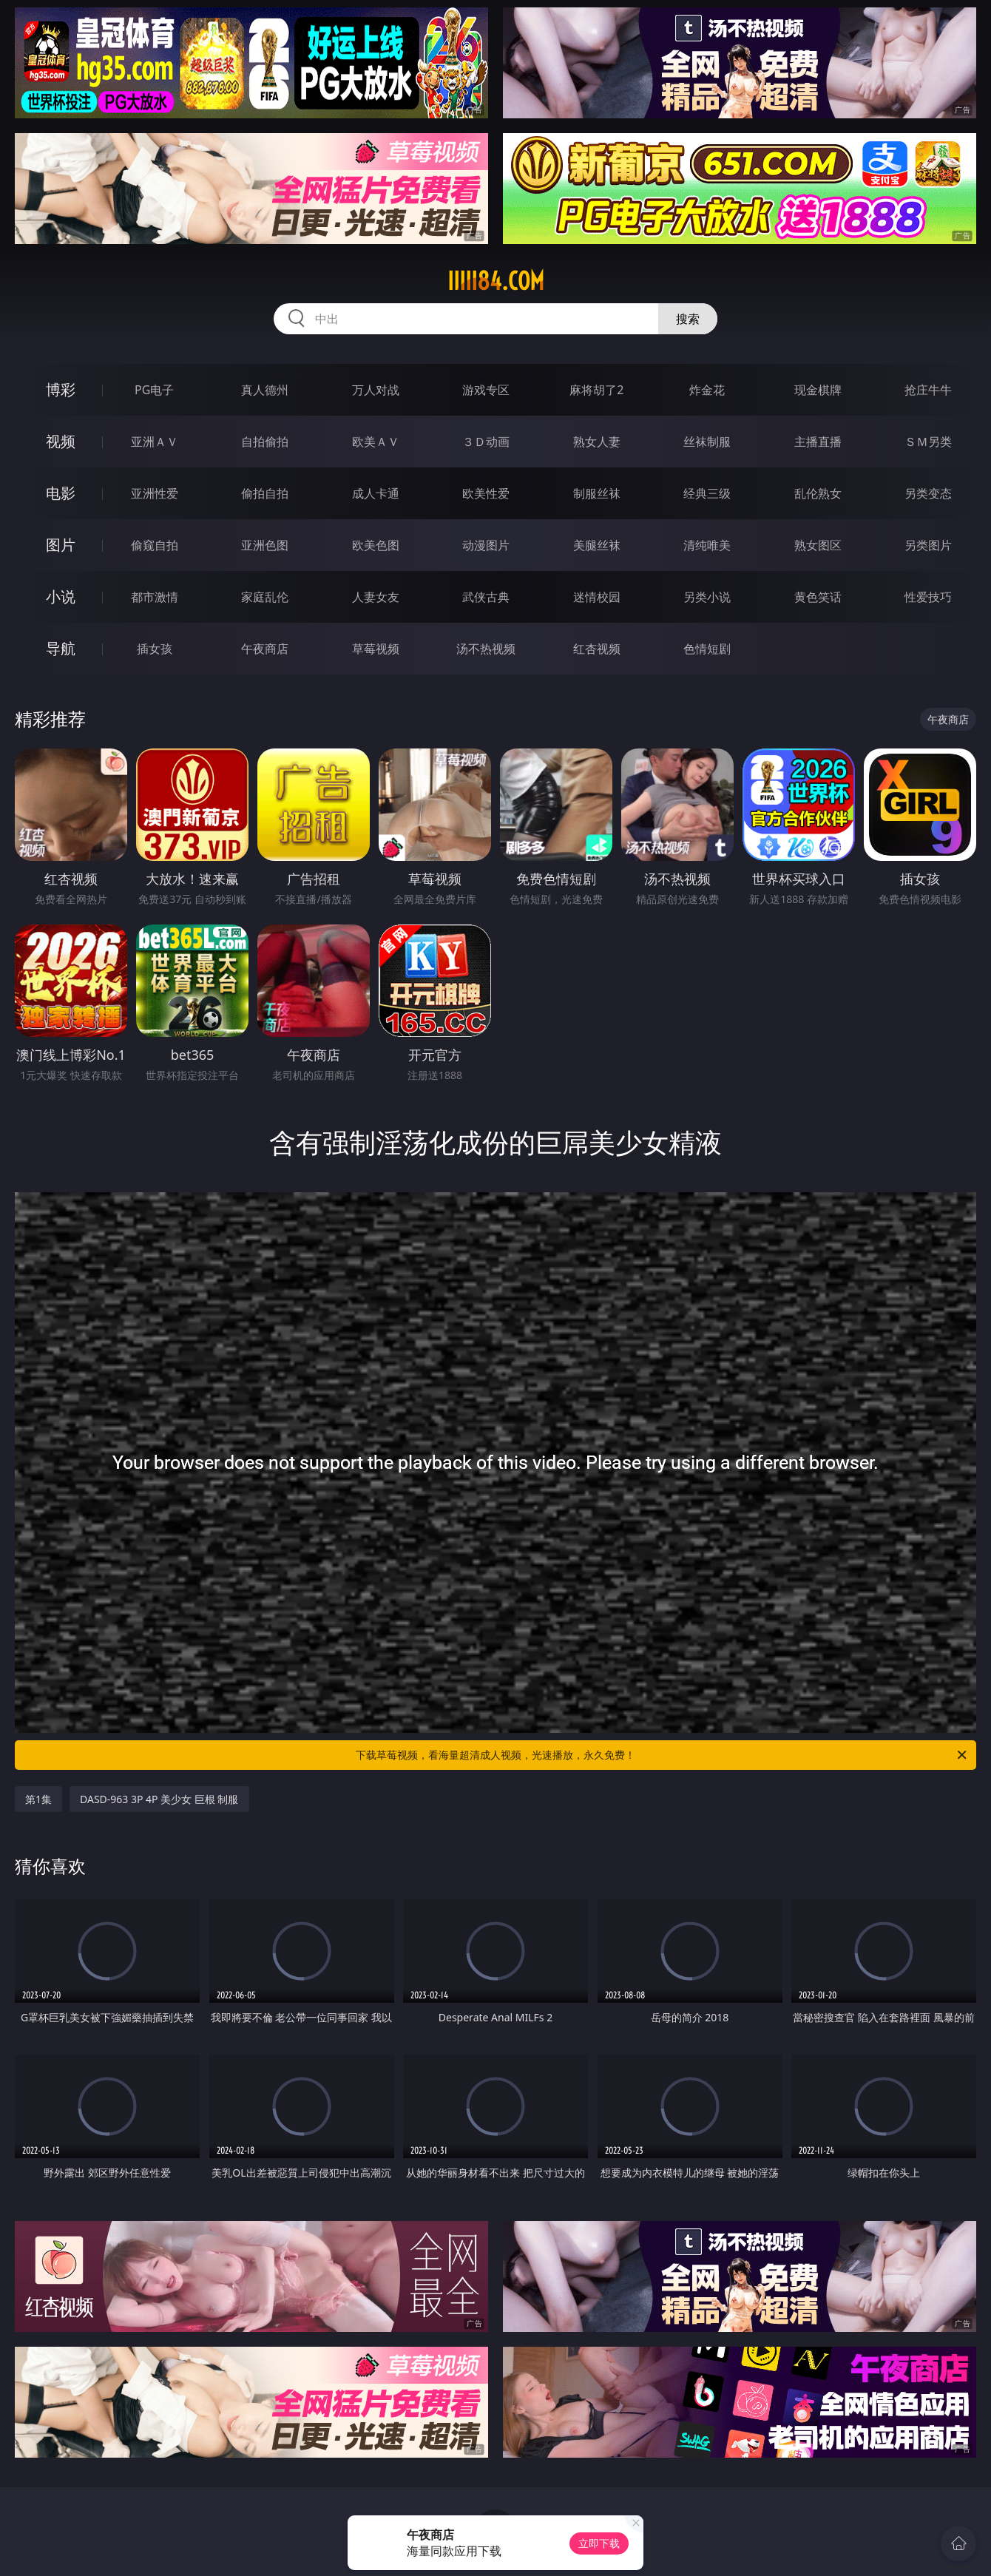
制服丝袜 (596, 493)
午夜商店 (264, 648)
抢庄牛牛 (928, 390)
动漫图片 (486, 545)
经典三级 (707, 493)
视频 (60, 441)
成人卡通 (375, 493)
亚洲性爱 (154, 493)
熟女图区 (818, 545)
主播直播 (818, 441)
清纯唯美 (707, 545)
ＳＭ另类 (928, 441)
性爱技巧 (928, 597)
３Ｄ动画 (486, 441)
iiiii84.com (495, 281)
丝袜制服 (707, 441)
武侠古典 (486, 597)
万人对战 (375, 390)
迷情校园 (596, 597)
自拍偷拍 (264, 441)
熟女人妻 (596, 441)
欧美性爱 (486, 493)
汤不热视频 (485, 648)
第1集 (38, 1799)
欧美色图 (375, 545)
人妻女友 (375, 597)
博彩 (60, 389)
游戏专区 (486, 390)
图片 (60, 545)
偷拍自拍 (264, 493)
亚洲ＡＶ (154, 441)
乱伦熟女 (818, 493)
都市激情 (154, 597)
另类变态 (928, 493)
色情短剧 (707, 648)
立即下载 (599, 2543)
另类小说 (707, 597)
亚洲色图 (264, 545)
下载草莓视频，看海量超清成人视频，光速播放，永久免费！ (662, 1755)
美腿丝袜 (596, 545)
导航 (60, 648)
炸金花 (707, 390)
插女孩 (154, 648)
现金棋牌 (818, 390)
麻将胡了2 (596, 390)
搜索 (688, 319)
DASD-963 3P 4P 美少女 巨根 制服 (159, 1799)
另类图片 (928, 545)
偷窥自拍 (154, 545)
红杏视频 (596, 648)
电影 (60, 493)
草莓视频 (375, 648)
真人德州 (264, 390)
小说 (60, 596)
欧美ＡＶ (375, 441)
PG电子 (154, 390)
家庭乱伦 (264, 597)
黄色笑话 (818, 597)
